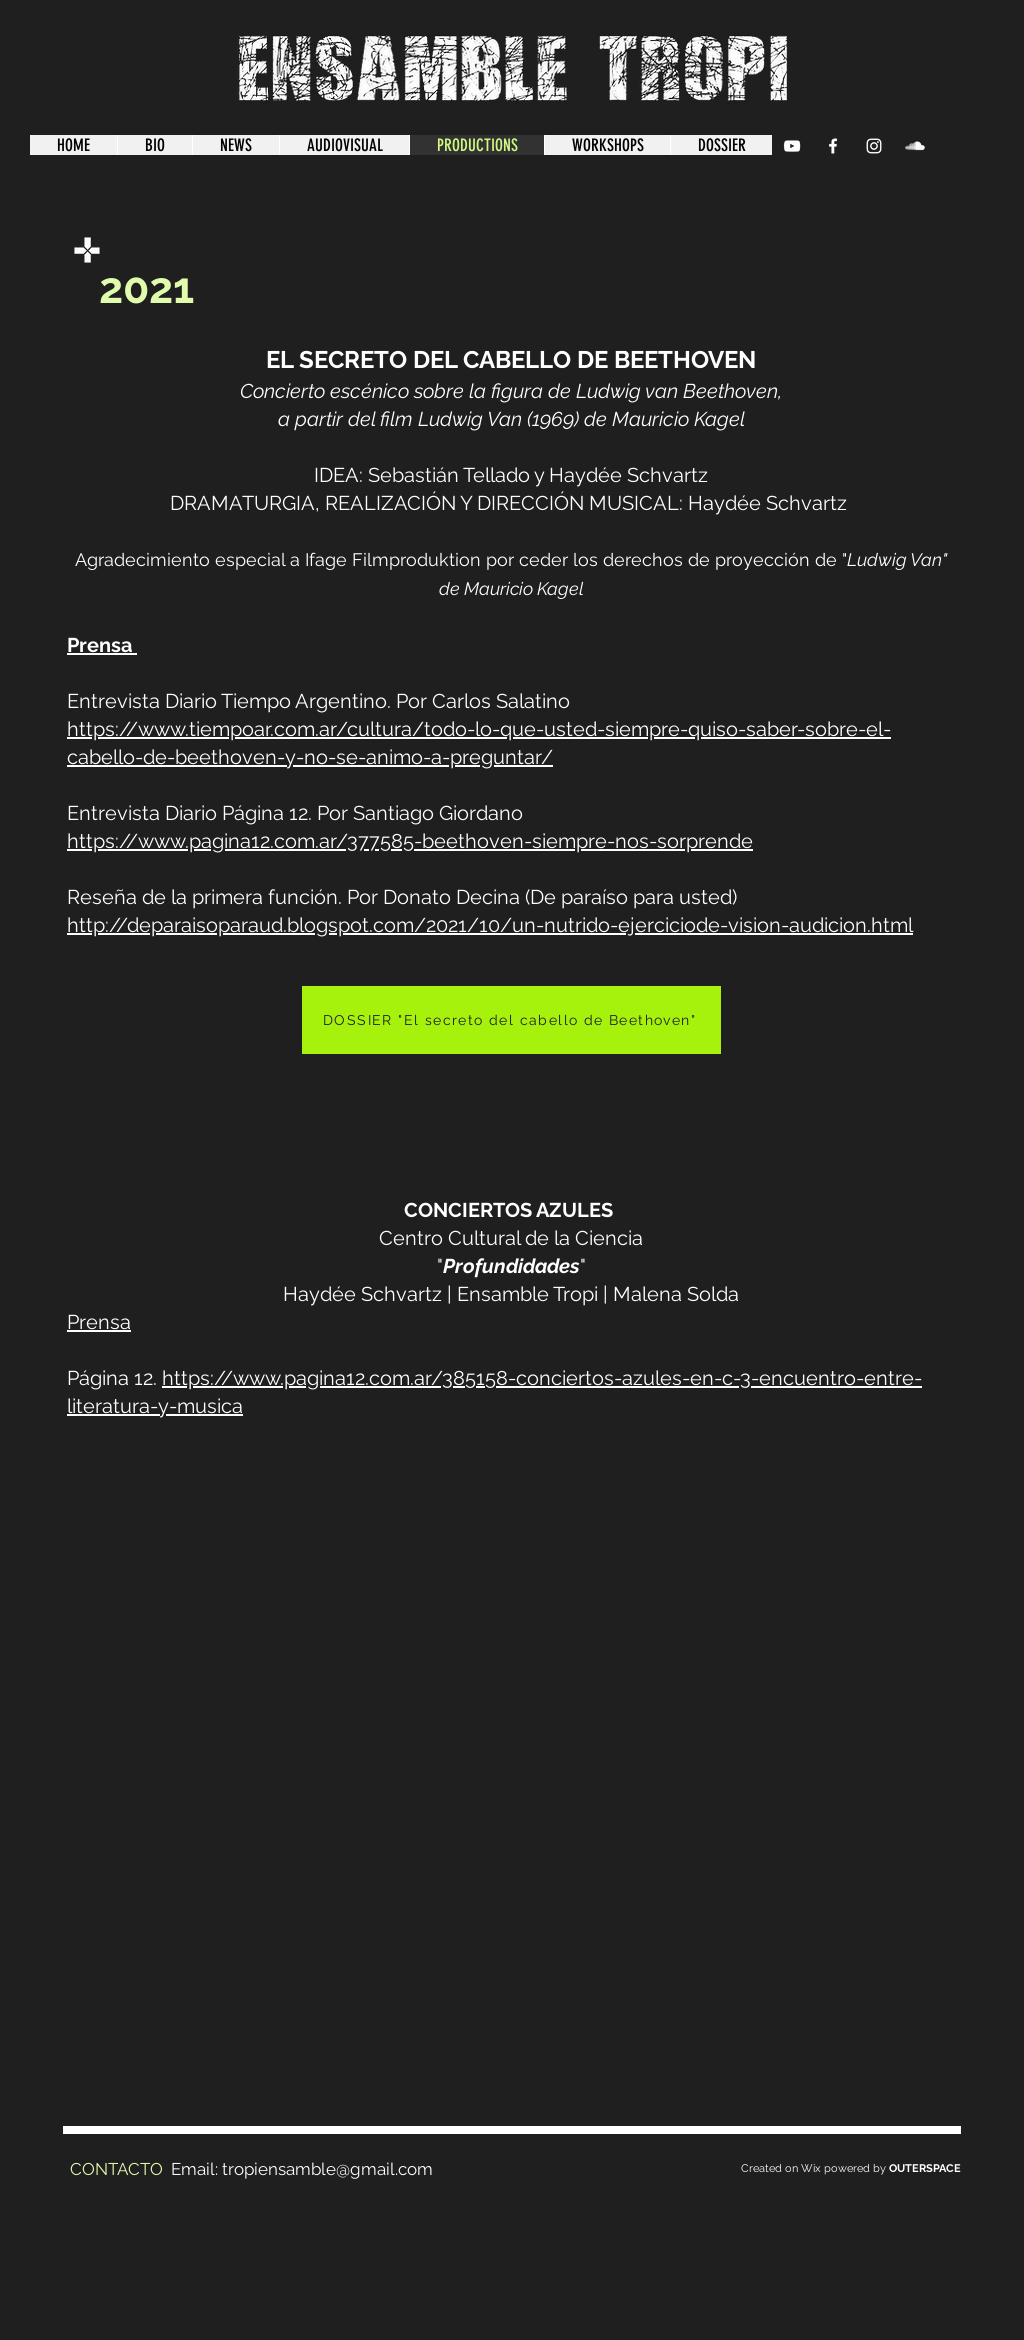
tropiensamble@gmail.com (327, 2169)
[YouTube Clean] (792, 146)
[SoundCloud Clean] (915, 146)
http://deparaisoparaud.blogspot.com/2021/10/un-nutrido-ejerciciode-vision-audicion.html (490, 925)
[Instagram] (874, 146)
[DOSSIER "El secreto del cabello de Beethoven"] (511, 1020)
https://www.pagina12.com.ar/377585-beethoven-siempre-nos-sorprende (410, 841)
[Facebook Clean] (833, 146)
